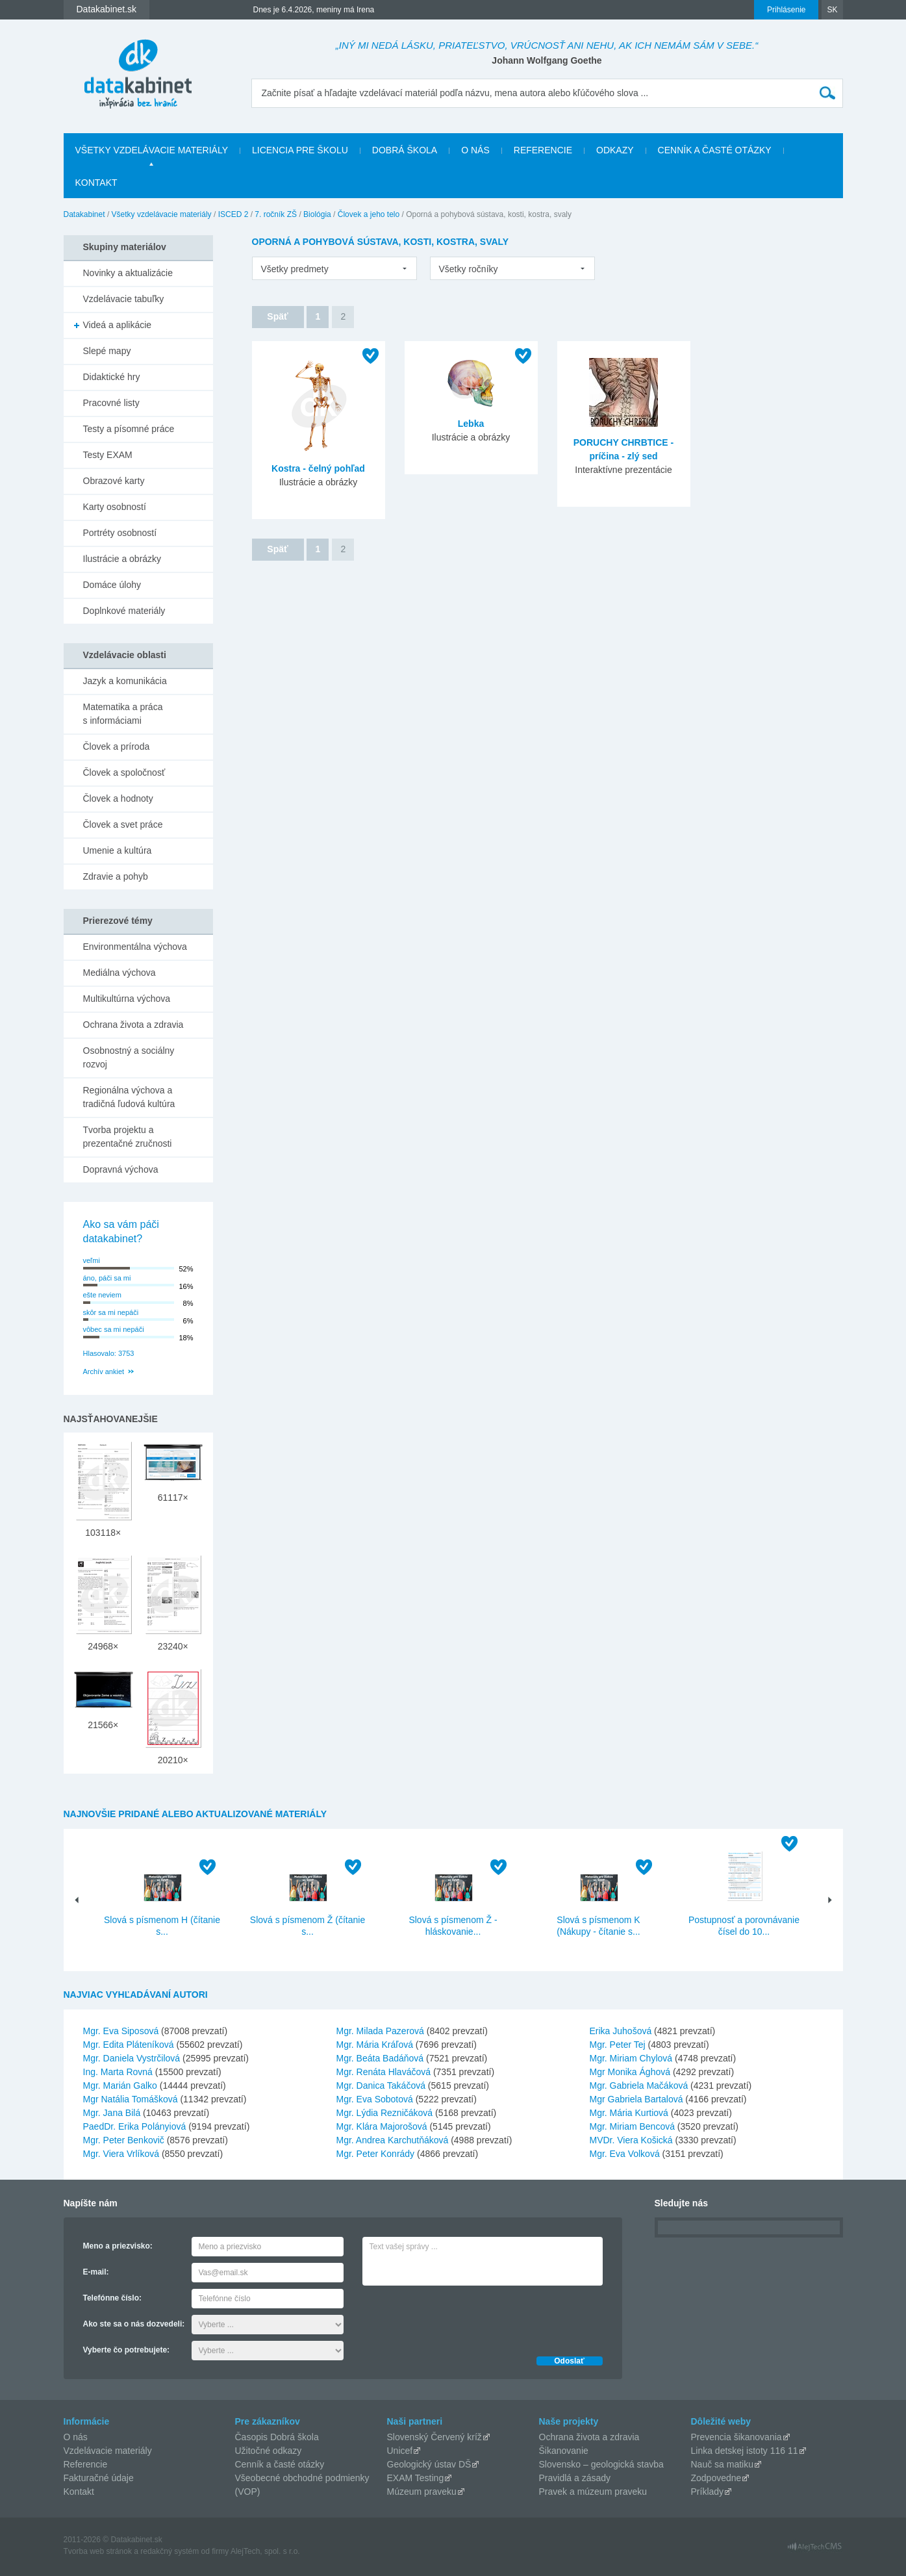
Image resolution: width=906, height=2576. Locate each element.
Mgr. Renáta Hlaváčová (383, 2072)
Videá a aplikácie (117, 325)
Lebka (471, 423)
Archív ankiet (104, 1371)
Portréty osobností (120, 533)
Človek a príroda (116, 746)
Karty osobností (114, 507)
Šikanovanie (563, 2450)
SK (832, 9)
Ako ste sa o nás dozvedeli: (134, 2323)
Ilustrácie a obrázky (122, 559)
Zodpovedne (716, 2478)
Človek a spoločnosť (124, 772)
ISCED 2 (233, 214)
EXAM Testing (415, 2478)
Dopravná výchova (120, 1169)
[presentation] (461, 2317)
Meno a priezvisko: (118, 2246)
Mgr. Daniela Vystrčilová (132, 2058)
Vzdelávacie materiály (108, 2450)
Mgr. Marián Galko (120, 2085)
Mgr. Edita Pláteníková (128, 2044)
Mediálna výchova (119, 972)
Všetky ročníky (468, 269)
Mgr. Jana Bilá (112, 2113)
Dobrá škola (404, 150)
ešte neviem (102, 1295)
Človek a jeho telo (368, 214)
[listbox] (334, 268)
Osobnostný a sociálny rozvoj (129, 1057)
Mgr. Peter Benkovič (123, 2140)
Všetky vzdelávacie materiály (151, 150)
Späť (277, 316)
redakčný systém (169, 2551)
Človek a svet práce (123, 824)
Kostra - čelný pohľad (318, 468)
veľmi (91, 1260)
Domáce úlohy (112, 585)
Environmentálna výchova (135, 946)
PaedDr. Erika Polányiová (134, 2126)
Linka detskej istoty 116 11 (744, 2450)
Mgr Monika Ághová (630, 2072)
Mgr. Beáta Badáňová (380, 2058)
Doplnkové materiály (124, 611)
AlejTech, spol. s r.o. (265, 2551)
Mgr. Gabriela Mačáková (639, 2085)
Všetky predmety (295, 269)
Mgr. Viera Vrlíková (121, 2154)
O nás (475, 150)
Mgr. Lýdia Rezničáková (384, 2113)
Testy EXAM (107, 455)
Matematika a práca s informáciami (123, 714)
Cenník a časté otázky (715, 150)
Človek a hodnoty (118, 798)
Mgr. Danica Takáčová (380, 2085)
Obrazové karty (114, 481)
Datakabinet (84, 214)
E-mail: (96, 2271)
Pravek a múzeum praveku (593, 2491)
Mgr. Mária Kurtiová (629, 2113)
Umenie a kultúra (117, 850)
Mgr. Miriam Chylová (631, 2058)
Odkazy (615, 150)
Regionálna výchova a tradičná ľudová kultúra (129, 1097)
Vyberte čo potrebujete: (126, 2349)
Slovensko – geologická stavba (601, 2464)
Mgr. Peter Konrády (375, 2154)
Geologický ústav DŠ (429, 2464)
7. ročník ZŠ (276, 214)
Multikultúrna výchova (127, 998)
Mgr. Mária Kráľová (374, 2044)
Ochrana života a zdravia (133, 1024)
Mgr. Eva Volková (625, 2154)
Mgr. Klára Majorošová (381, 2126)
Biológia (317, 214)
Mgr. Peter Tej (618, 2044)
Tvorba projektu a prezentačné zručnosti (127, 1137)
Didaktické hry (111, 377)
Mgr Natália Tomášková (130, 2099)
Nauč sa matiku (722, 2464)
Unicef (400, 2450)
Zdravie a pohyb (115, 876)
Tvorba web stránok (98, 2551)
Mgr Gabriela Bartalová (636, 2099)
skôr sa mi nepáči (111, 1312)
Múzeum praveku (422, 2491)
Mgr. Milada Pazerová (380, 2031)
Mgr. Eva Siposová (121, 2031)
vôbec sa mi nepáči (113, 1329)
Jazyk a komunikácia (125, 681)
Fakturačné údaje (99, 2478)
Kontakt (96, 182)
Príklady (707, 2491)
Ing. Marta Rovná (118, 2072)
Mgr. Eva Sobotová (374, 2099)
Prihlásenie (786, 9)
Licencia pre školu (300, 150)
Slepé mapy (107, 351)
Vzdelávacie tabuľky (123, 299)
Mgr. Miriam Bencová (632, 2126)
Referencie (543, 150)
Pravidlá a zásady (575, 2478)
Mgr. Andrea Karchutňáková (392, 2140)
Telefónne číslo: (112, 2297)
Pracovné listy (111, 403)
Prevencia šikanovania (736, 2437)
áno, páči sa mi (107, 1278)
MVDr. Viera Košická (631, 2140)
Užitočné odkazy (268, 2450)
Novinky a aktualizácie (128, 273)
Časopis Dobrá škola (277, 2437)
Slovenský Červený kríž (434, 2437)
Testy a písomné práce (129, 429)
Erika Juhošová (621, 2031)
